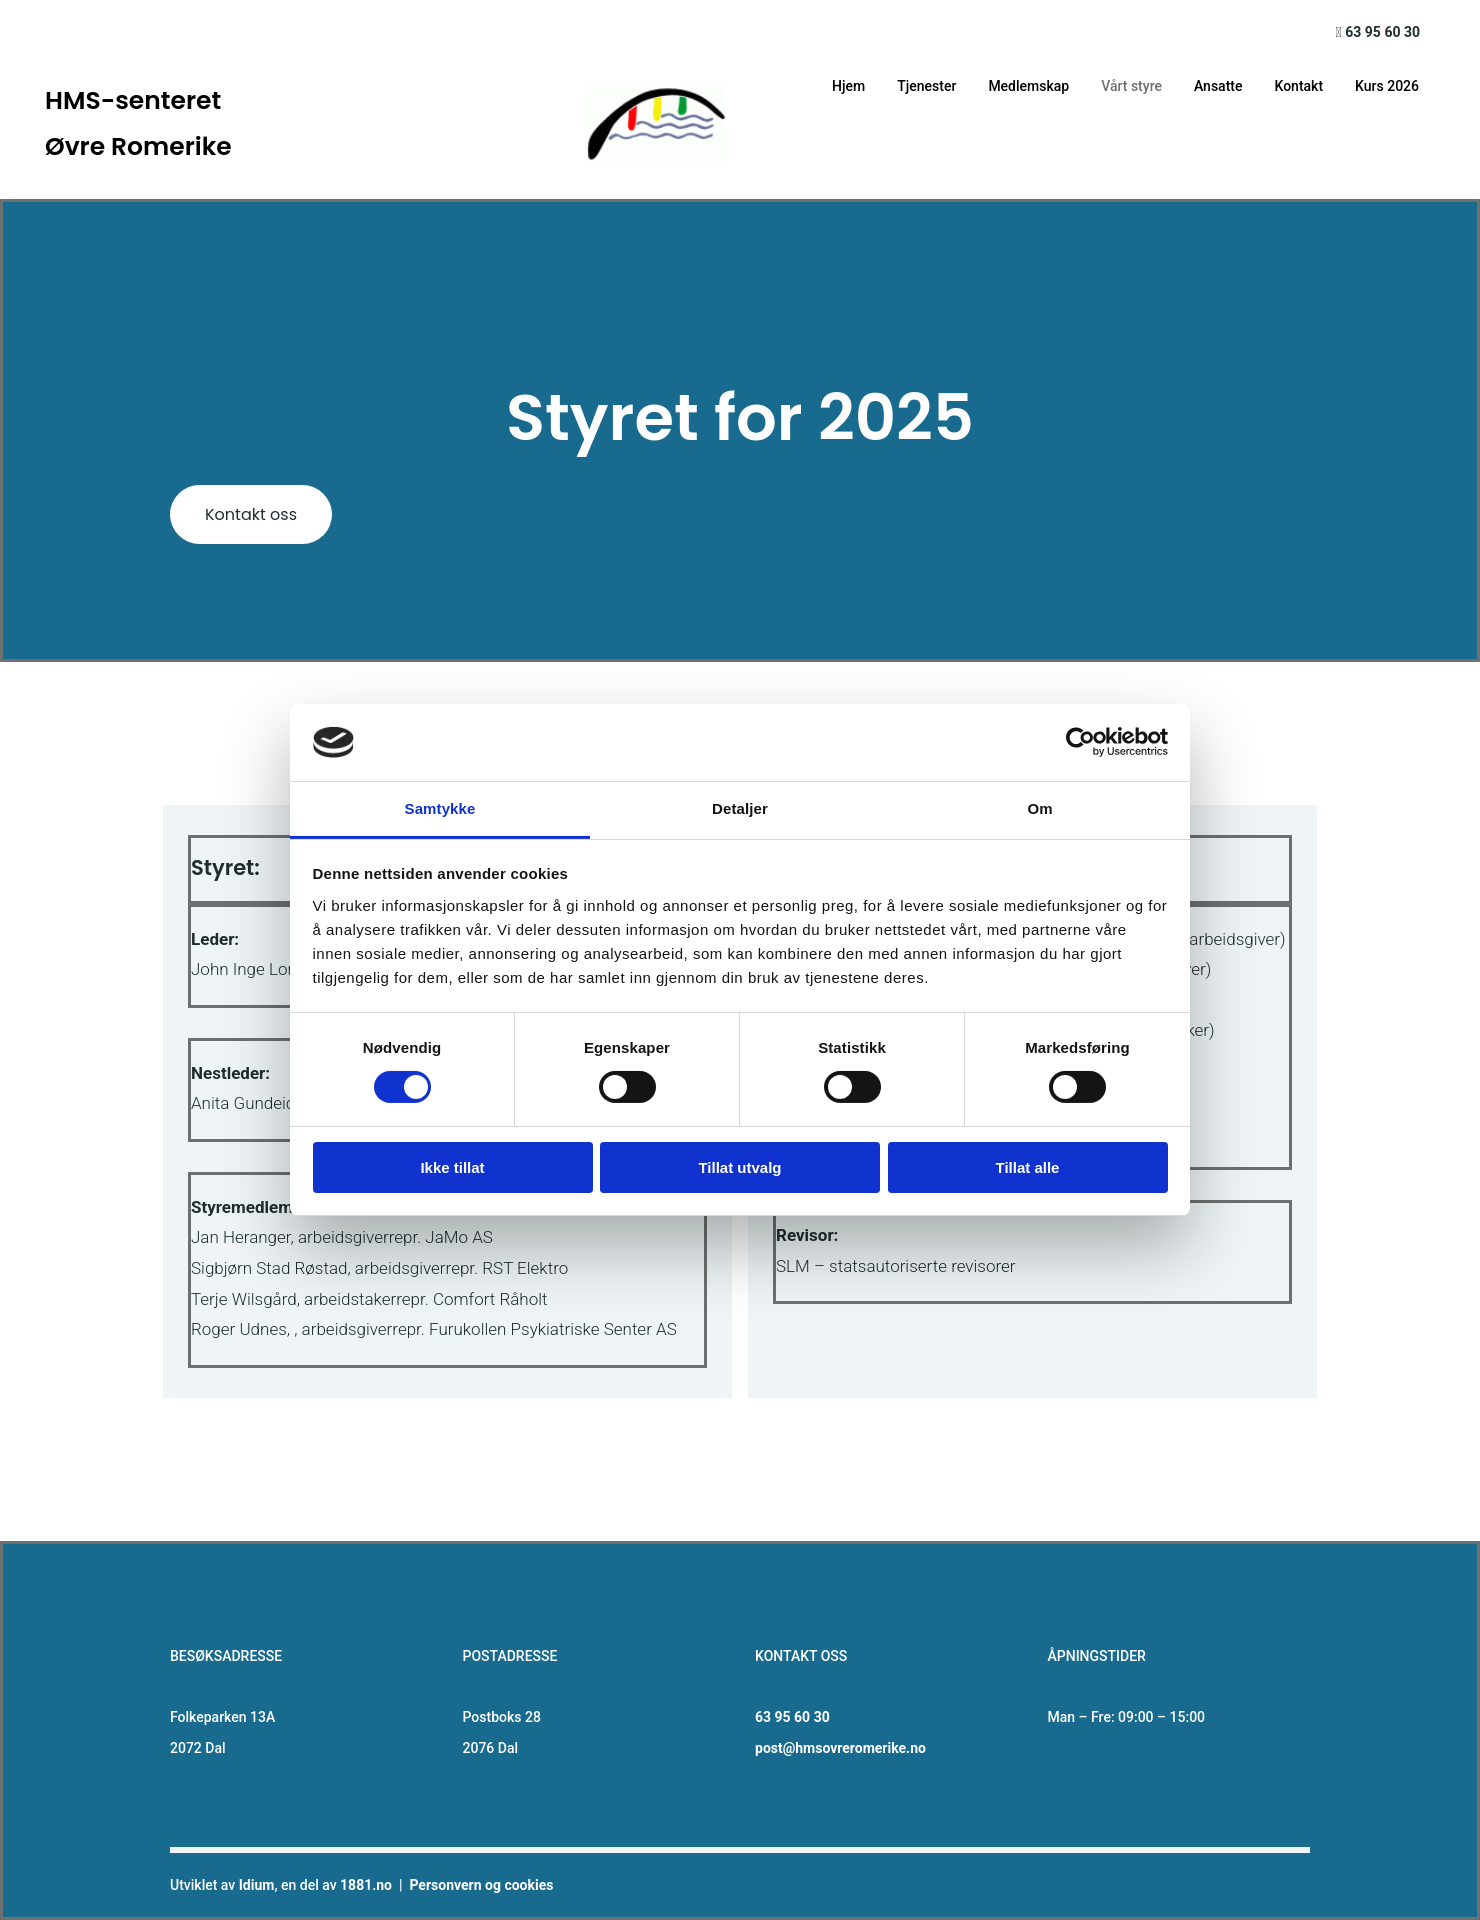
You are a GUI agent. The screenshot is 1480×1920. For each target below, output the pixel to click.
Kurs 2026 (1387, 86)
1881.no (366, 1885)
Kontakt (1298, 86)
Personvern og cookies (481, 1885)
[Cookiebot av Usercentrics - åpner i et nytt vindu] (1080, 742)
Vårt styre (1131, 86)
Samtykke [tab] (440, 808)
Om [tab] (1039, 808)
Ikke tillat (452, 1167)
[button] (251, 514)
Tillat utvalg (739, 1167)
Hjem (848, 86)
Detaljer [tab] (740, 808)
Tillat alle (1028, 1167)
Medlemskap (1028, 86)
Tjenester (926, 86)
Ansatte (1218, 86)
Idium (257, 1885)
